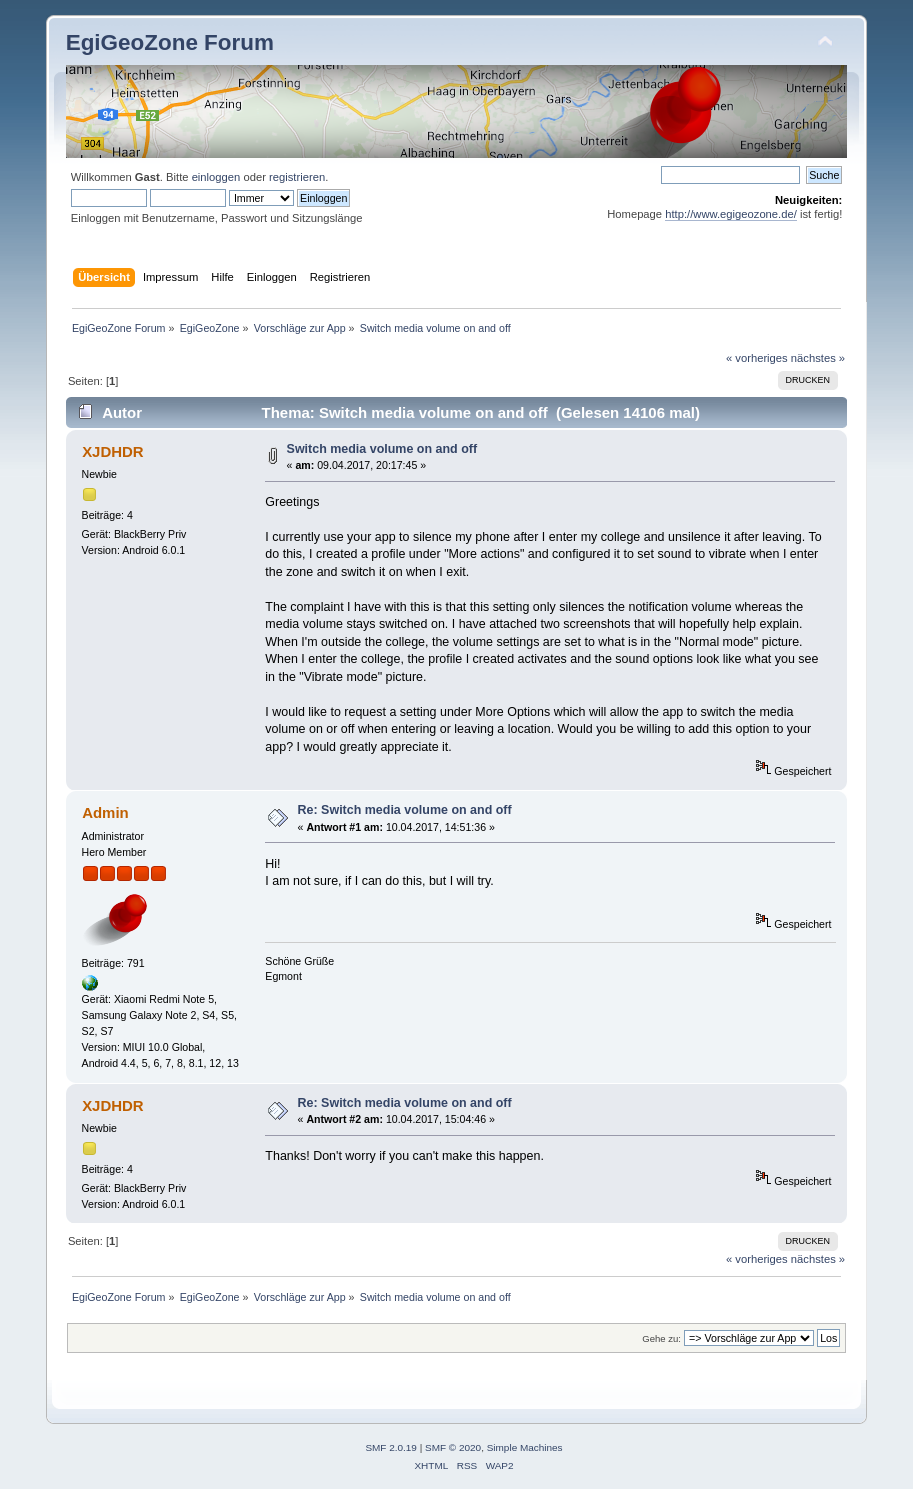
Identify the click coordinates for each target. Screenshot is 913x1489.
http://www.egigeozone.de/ (731, 214)
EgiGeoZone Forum (170, 42)
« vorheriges (757, 358)
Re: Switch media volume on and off (405, 810)
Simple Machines (525, 1447)
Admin (105, 812)
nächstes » (818, 358)
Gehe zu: (661, 1338)
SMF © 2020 (453, 1447)
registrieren (297, 177)
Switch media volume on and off (382, 449)
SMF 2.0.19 (391, 1447)
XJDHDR (113, 451)
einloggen (216, 177)
